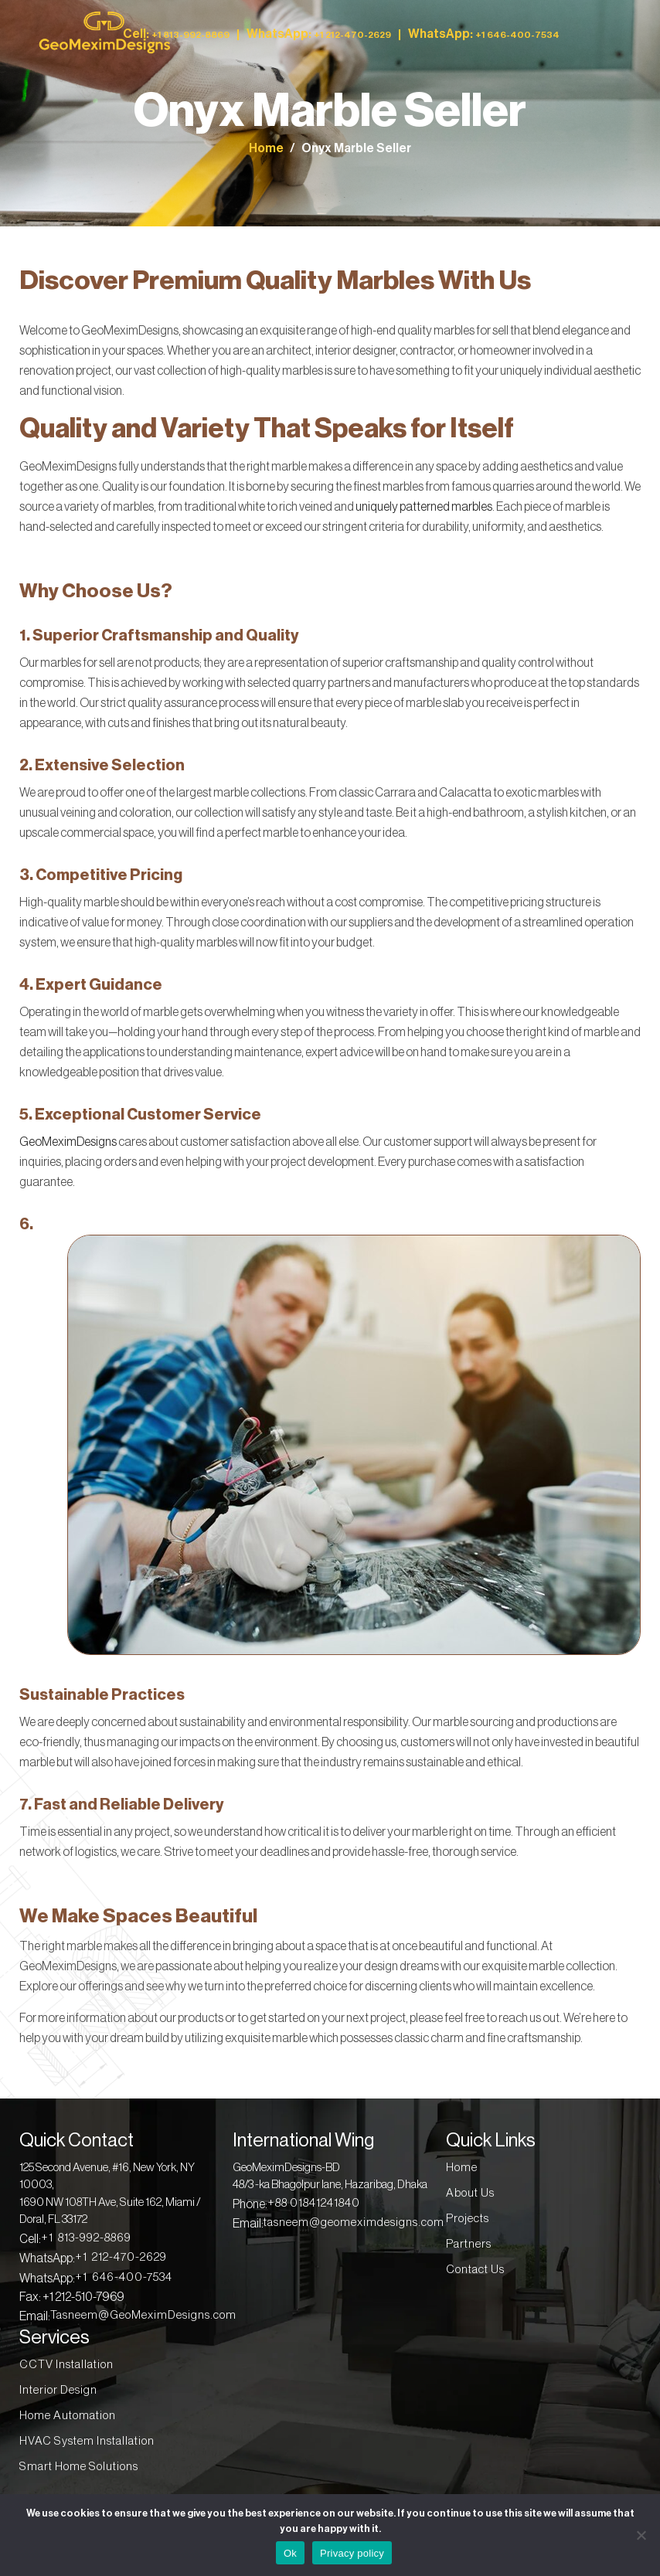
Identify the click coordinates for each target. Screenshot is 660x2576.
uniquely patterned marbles (424, 507)
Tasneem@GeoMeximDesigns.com (143, 2315)
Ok (290, 2553)
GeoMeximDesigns (68, 1142)
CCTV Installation (66, 2364)
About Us (470, 2193)
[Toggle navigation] (612, 34)
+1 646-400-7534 (123, 2277)
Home (266, 148)
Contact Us (475, 2269)
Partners (469, 2244)
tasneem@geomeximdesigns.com (354, 2222)
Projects (467, 2218)
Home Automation (67, 2415)
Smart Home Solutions (78, 2466)
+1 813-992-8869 (86, 2238)
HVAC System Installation (87, 2441)
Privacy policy (352, 2553)
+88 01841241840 (313, 2203)
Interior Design (58, 2390)
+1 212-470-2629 (121, 2257)
